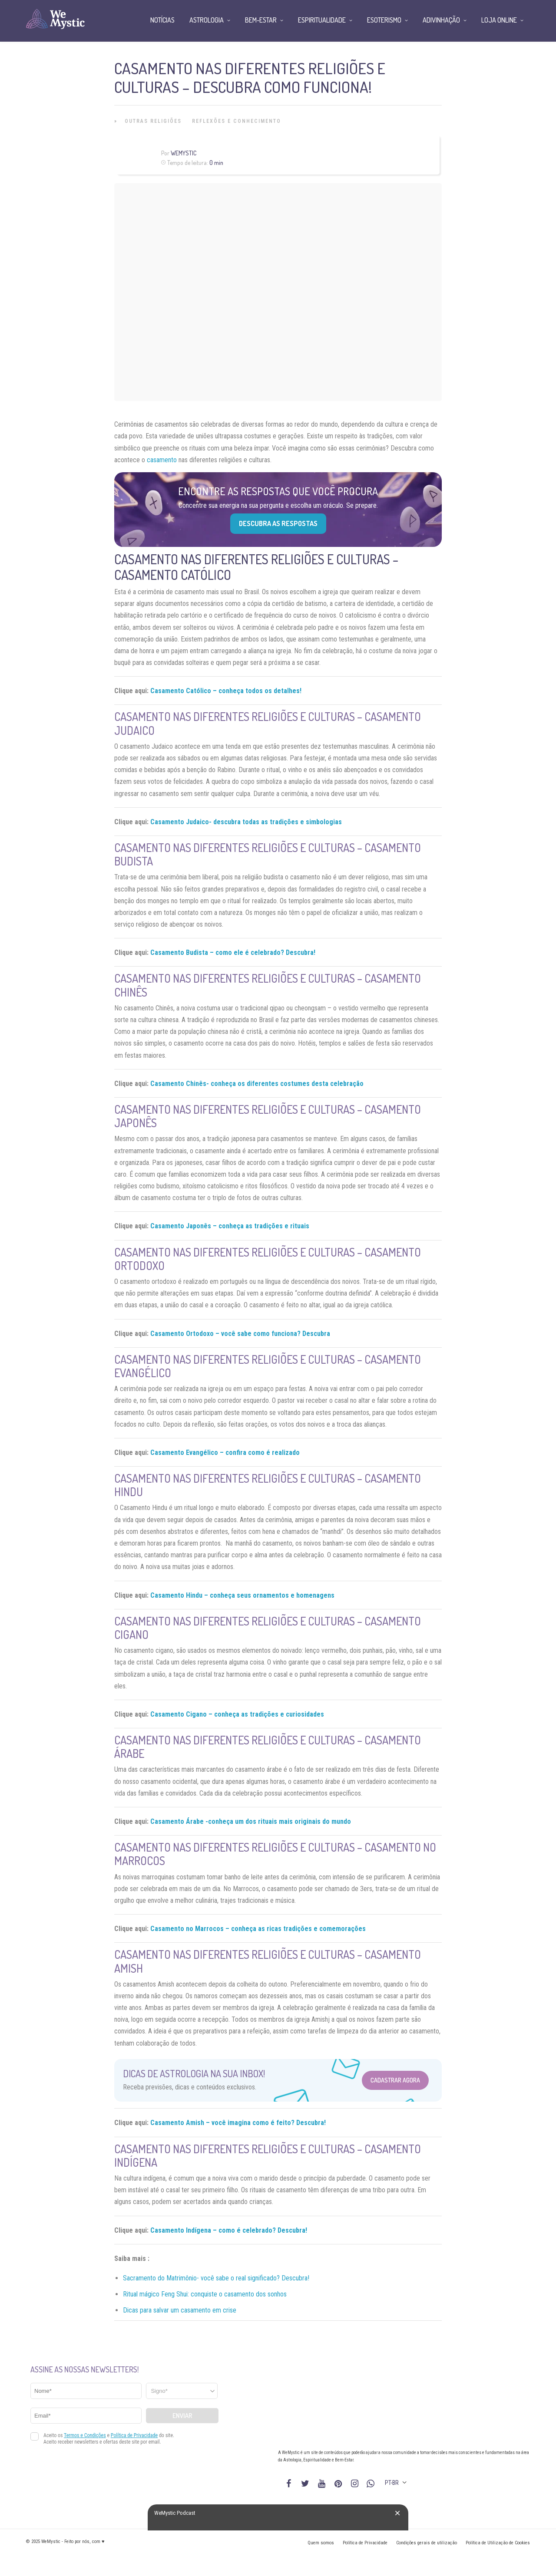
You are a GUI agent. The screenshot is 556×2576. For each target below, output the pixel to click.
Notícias (162, 20)
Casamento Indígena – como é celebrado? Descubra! (228, 2230)
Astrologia (206, 20)
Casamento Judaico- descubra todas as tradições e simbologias (246, 822)
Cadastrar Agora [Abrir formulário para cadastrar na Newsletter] (395, 2080)
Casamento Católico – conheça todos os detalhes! (225, 691)
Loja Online (499, 20)
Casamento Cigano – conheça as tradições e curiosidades (237, 1714)
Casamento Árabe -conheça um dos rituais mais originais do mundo (250, 1821)
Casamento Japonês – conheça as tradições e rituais (229, 1226)
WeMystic (183, 153)
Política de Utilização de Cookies (498, 2543)
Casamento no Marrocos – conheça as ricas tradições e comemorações (258, 1929)
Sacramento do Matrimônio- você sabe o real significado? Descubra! (216, 2278)
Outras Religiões (153, 121)
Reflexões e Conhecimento (236, 121)
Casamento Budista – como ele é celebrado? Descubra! (232, 952)
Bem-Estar (261, 20)
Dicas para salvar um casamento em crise (179, 2310)
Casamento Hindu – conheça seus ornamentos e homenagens (242, 1595)
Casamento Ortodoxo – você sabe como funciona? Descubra (240, 1333)
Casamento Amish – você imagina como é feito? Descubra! (238, 2123)
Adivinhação (441, 20)
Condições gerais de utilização (426, 2543)
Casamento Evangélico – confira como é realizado (225, 1452)
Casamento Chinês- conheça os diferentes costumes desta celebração (257, 1083)
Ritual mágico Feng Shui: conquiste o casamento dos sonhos (205, 2294)
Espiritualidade (322, 20)
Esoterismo (384, 20)
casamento (162, 460)
